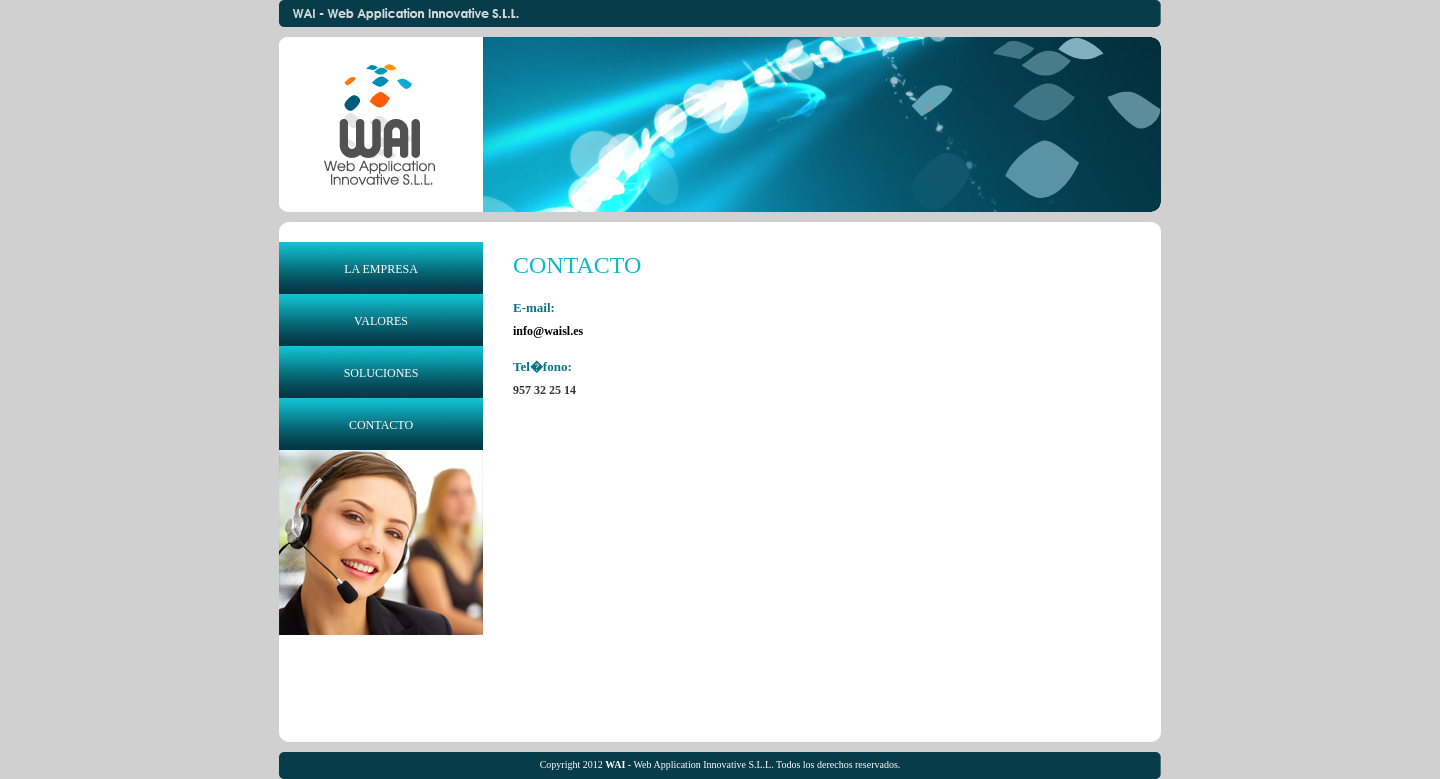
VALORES (381, 321)
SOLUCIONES (381, 373)
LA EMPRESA (381, 269)
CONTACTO (381, 425)
